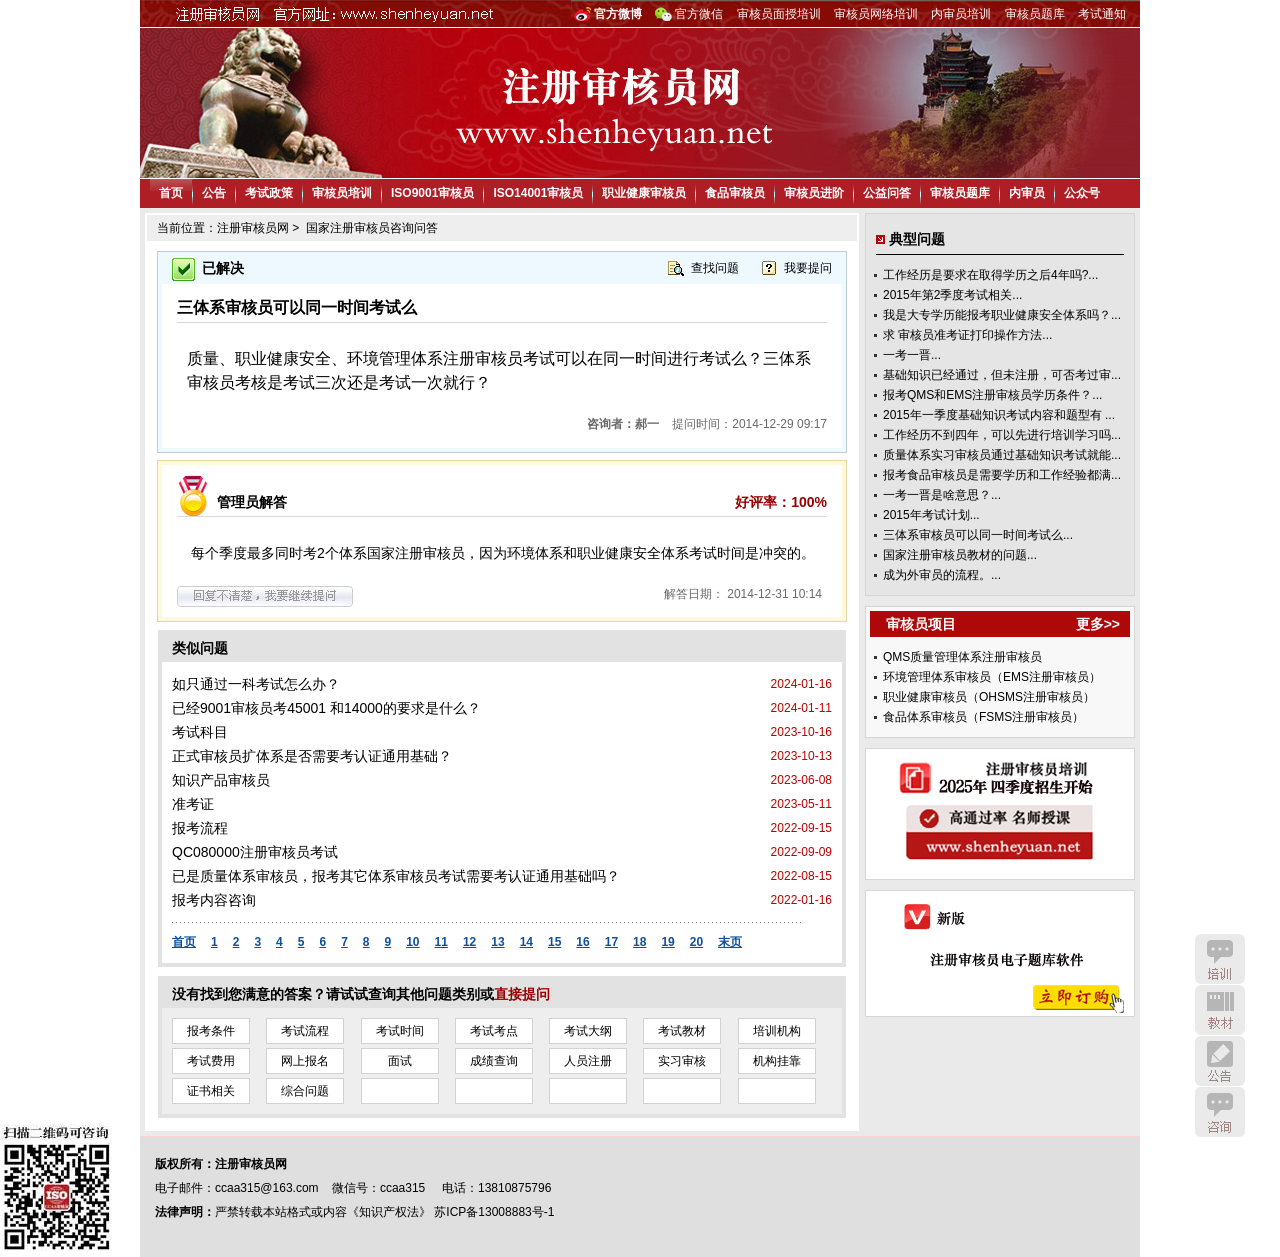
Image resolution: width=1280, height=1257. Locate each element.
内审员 (1027, 193)
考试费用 (211, 1061)
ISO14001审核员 (538, 193)
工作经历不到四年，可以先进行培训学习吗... (1002, 435)
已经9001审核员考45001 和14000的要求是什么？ (326, 708)
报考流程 (200, 828)
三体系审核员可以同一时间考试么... (978, 535)
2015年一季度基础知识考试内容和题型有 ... (999, 415)
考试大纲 (588, 1031)
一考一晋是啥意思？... (942, 495)
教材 (1220, 1010)
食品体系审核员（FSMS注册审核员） (983, 717)
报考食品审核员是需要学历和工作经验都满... (1002, 475)
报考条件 (211, 1031)
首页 (171, 193)
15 (554, 942)
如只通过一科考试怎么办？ (256, 684)
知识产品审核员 (221, 780)
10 (412, 942)
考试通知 (1102, 14)
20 (696, 942)
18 (639, 942)
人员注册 (588, 1061)
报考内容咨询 (214, 900)
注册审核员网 (253, 228)
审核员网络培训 (876, 14)
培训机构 (777, 1031)
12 (469, 942)
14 (526, 942)
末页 (730, 942)
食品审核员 (735, 193)
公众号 (1082, 193)
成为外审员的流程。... (942, 575)
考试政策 (269, 193)
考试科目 (200, 732)
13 (497, 942)
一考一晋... (912, 355)
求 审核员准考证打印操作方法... (967, 335)
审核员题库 (1035, 14)
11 (441, 942)
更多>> (1098, 624)
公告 (214, 193)
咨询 (1220, 1112)
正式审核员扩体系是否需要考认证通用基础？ (312, 756)
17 (611, 942)
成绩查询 (494, 1061)
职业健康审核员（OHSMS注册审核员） (989, 697)
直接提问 (522, 994)
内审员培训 (961, 14)
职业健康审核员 (644, 193)
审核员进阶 (814, 193)
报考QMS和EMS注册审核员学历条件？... (992, 395)
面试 (400, 1061)
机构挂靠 (777, 1061)
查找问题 (715, 268)
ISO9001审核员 (432, 193)
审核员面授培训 (779, 14)
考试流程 (305, 1031)
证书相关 (211, 1091)
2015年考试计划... (931, 515)
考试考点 (494, 1031)
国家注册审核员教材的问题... (960, 555)
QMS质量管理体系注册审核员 (962, 657)
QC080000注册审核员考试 (255, 852)
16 (582, 942)
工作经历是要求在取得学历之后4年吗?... (990, 275)
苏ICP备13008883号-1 (494, 1212)
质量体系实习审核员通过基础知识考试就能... (1002, 455)
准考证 (193, 804)
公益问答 (887, 193)
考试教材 (682, 1031)
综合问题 (305, 1091)
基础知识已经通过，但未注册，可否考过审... (1002, 375)
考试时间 (400, 1031)
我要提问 (808, 268)
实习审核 (682, 1061)
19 (667, 942)
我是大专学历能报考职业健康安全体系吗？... (1002, 315)
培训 (1220, 959)
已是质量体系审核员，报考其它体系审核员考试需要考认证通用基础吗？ (396, 876)
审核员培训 (342, 193)
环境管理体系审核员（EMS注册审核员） (992, 677)
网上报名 (305, 1061)
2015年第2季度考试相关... (952, 295)
